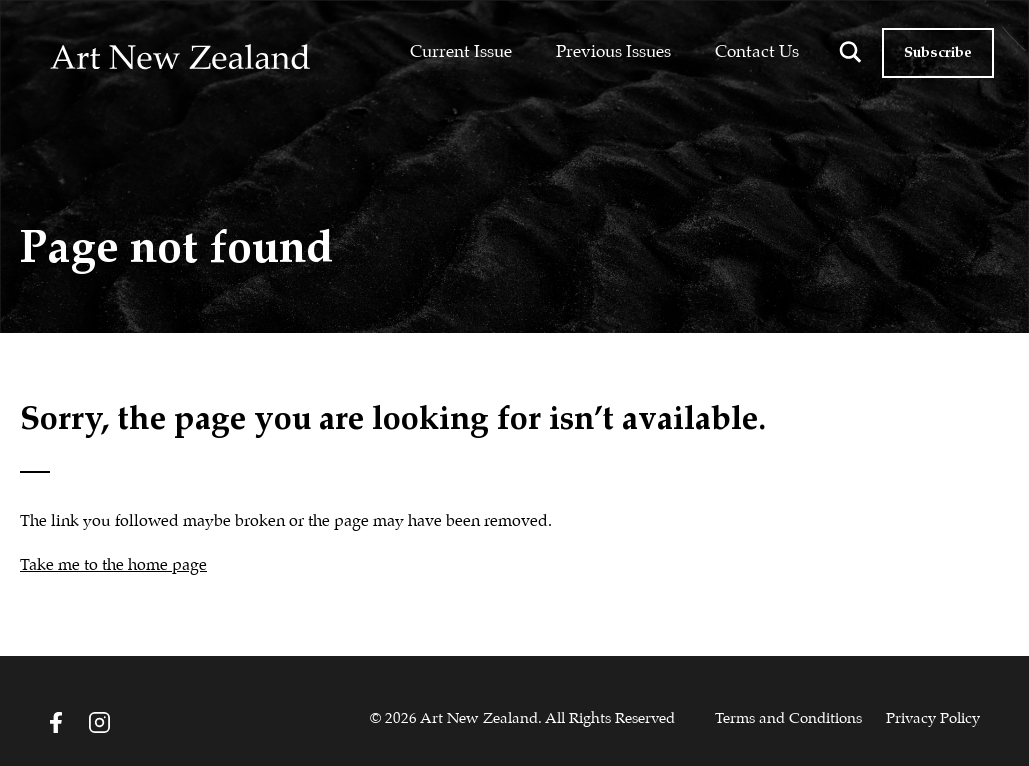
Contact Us (757, 52)
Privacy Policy (933, 719)
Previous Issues (613, 52)
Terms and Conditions (788, 719)
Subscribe (938, 53)
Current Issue (461, 52)
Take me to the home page (113, 565)
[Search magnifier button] (850, 52)
